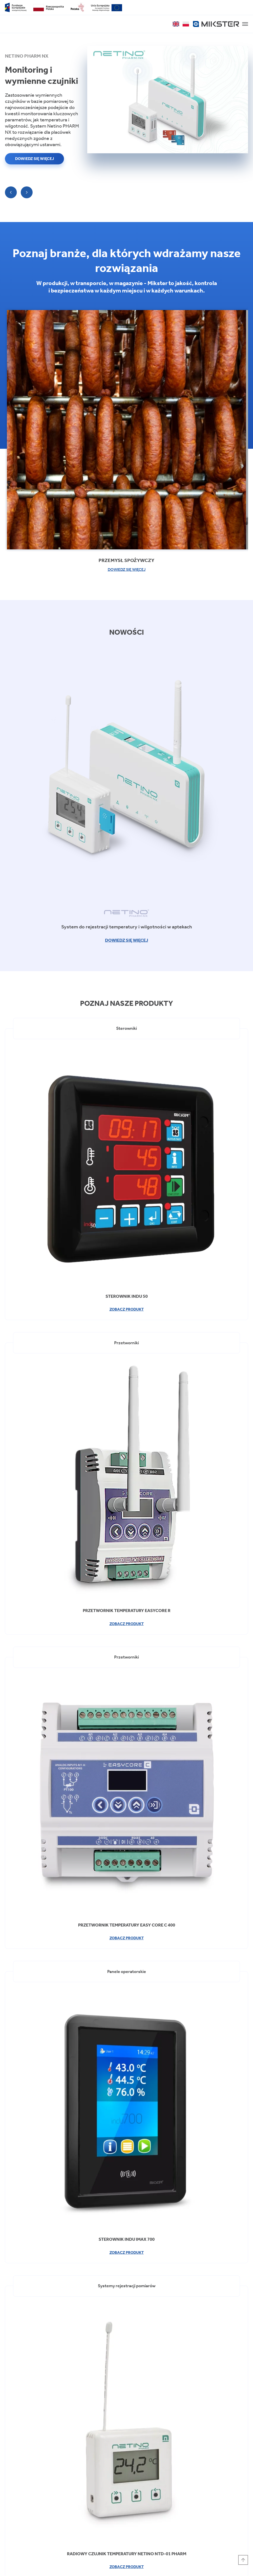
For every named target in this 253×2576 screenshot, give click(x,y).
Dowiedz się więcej (34, 158)
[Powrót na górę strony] (243, 2560)
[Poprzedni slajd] (11, 192)
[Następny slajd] (27, 192)
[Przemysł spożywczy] (126, 441)
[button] (245, 24)
